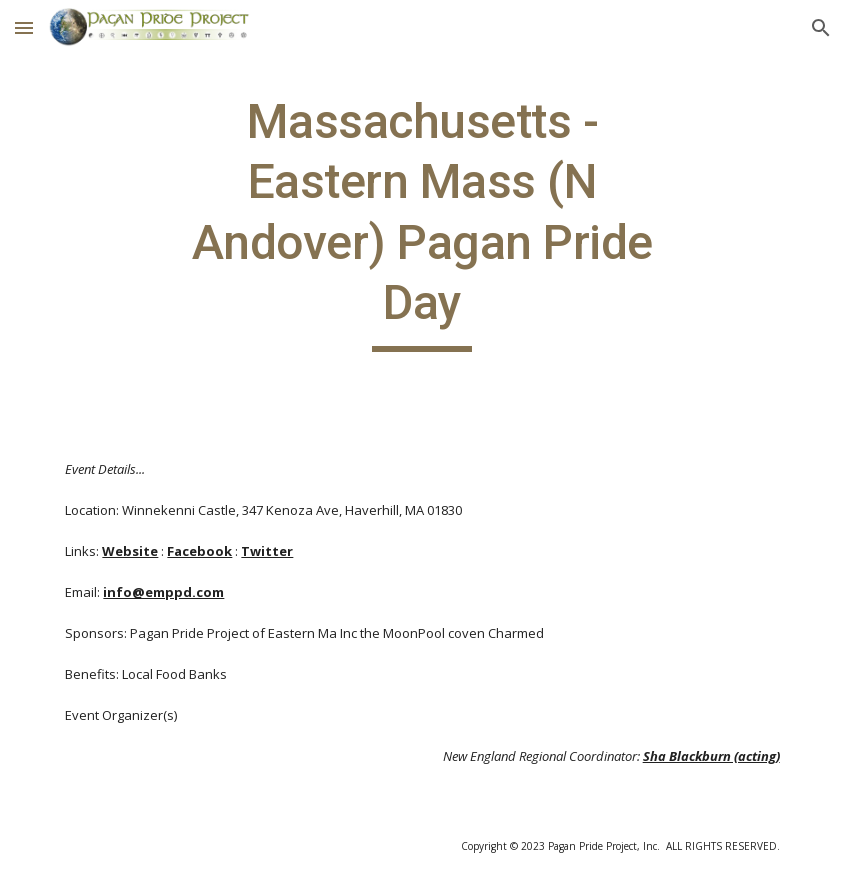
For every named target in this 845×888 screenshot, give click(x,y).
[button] (24, 27)
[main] (422, 222)
